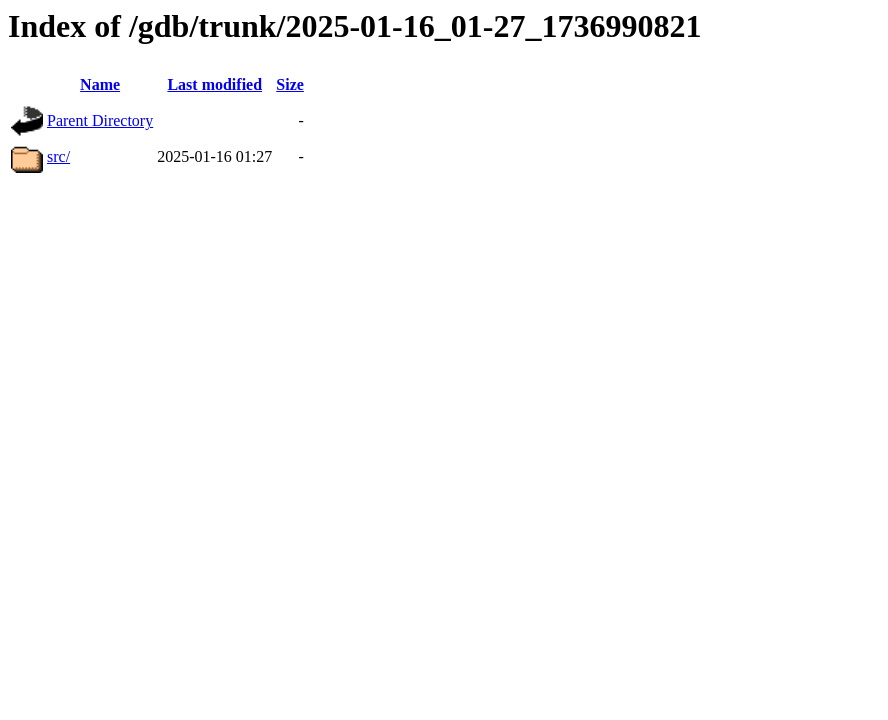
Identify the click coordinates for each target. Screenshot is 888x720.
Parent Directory (100, 120)
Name (100, 84)
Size (290, 84)
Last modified (214, 84)
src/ (58, 156)
